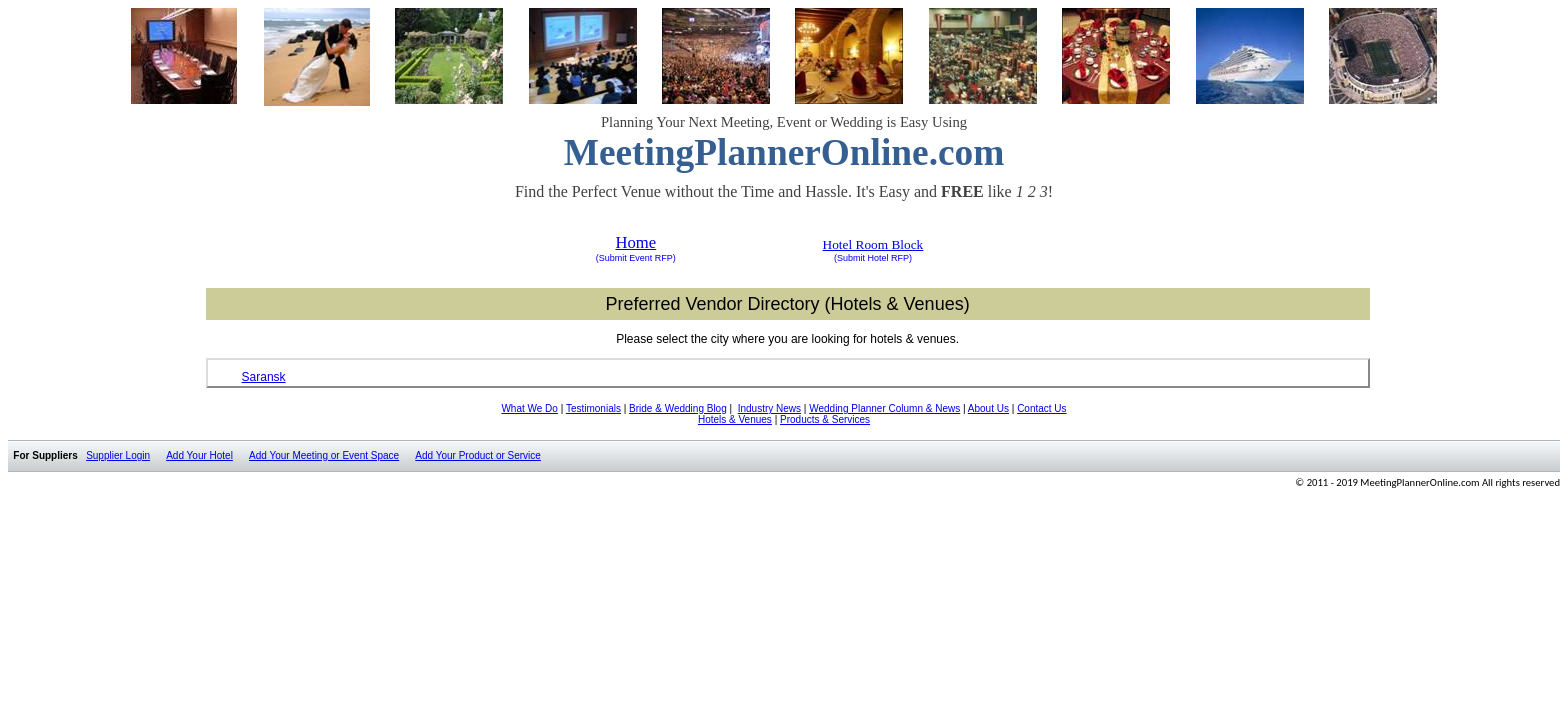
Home (635, 242)
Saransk (264, 377)
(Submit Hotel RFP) (873, 258)
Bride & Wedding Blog (678, 408)
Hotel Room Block (873, 244)
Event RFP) (651, 258)
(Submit (611, 258)
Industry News (769, 408)
